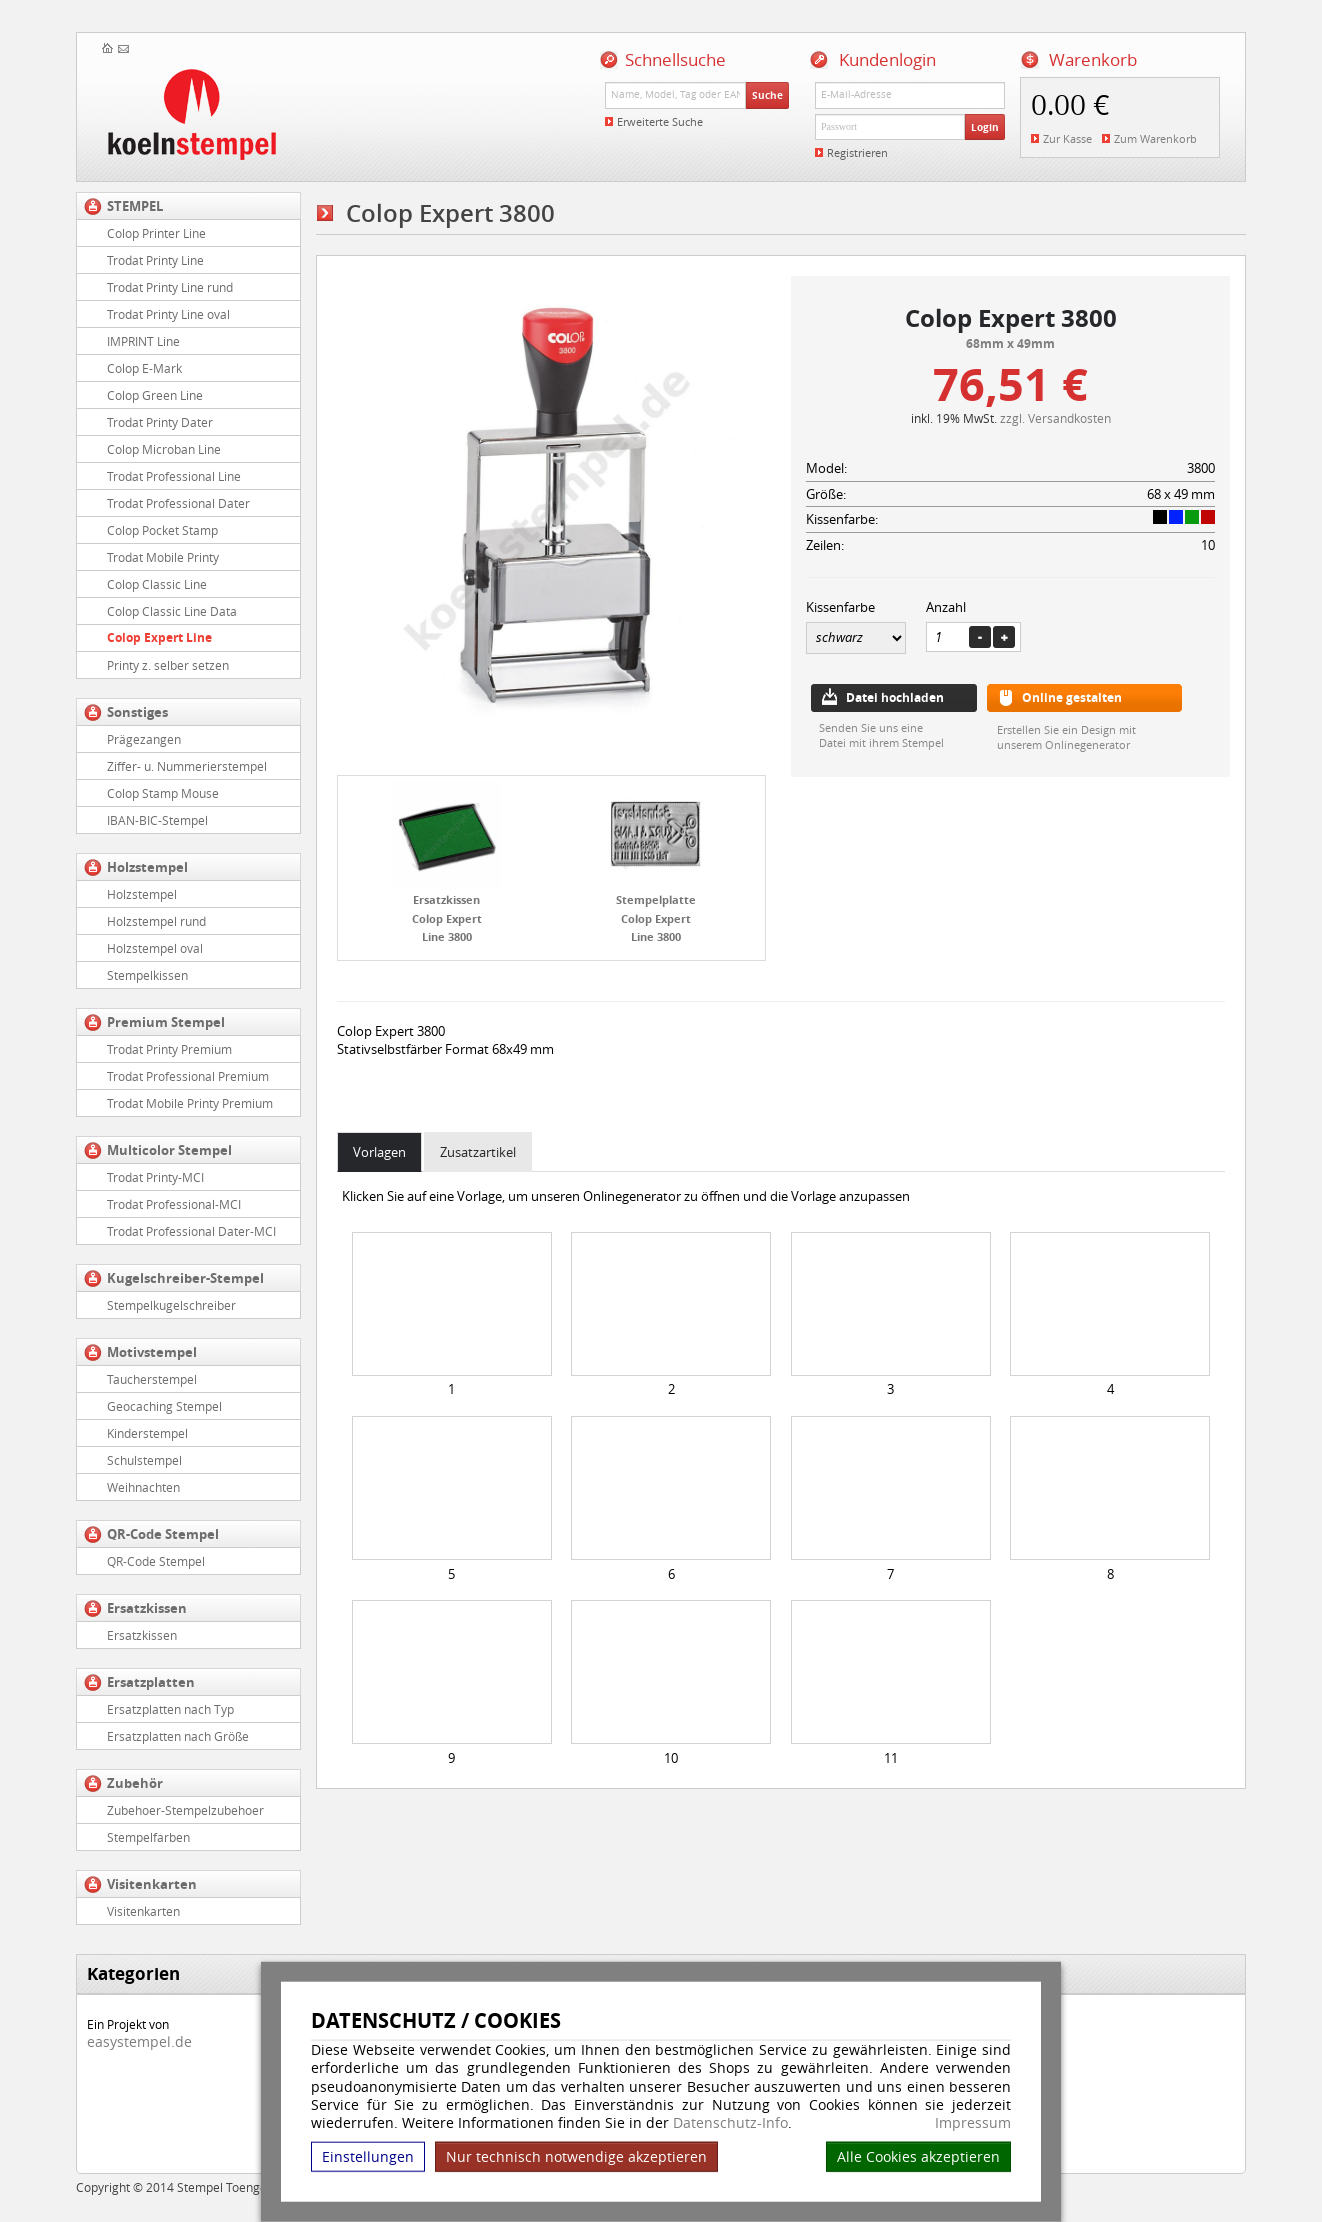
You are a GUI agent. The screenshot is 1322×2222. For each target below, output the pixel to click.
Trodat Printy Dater (160, 422)
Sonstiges (137, 712)
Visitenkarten (152, 1884)
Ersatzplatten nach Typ (170, 1709)
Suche (767, 95)
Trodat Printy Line (155, 260)
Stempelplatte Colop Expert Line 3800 (656, 918)
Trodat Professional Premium (188, 1076)
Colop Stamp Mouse (163, 793)
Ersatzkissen (147, 1608)
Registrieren (857, 152)
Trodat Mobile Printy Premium (190, 1103)
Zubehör (135, 1783)
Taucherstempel (152, 1379)
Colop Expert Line (159, 637)
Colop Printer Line (156, 233)
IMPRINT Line (143, 341)
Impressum (973, 2123)
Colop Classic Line (157, 584)
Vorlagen (379, 1152)
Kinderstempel (147, 1433)
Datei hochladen (895, 697)
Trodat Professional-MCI (174, 1204)
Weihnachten (143, 1487)
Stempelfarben (148, 1837)
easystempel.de (139, 2041)
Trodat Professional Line (174, 476)
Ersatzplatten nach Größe (178, 1736)
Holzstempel (147, 867)
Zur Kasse (1067, 138)
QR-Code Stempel (163, 1534)
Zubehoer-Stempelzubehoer (185, 1810)
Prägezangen (144, 739)
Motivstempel (152, 1352)
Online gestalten (1072, 697)
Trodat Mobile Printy (163, 557)
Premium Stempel (166, 1022)
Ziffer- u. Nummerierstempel (187, 766)
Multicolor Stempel (169, 1150)
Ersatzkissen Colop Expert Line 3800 (447, 918)
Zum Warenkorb (1155, 138)
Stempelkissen (147, 975)
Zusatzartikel (478, 1152)
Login (985, 127)
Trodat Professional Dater (178, 503)
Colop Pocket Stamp (162, 530)
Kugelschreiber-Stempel (185, 1278)
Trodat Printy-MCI (155, 1177)
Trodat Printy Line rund (170, 287)
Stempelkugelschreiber (171, 1305)
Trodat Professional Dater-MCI (191, 1231)
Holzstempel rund (156, 921)
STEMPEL (135, 206)
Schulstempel (144, 1460)
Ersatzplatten (151, 1682)
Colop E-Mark (144, 368)
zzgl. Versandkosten (1055, 418)
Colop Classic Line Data (172, 611)
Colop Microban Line (164, 449)
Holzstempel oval (155, 948)
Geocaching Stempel (164, 1406)
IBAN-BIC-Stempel (157, 820)
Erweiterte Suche (660, 121)
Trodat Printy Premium (169, 1049)
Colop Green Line (155, 395)
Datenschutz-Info (730, 2122)
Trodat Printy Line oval (168, 314)
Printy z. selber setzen (168, 665)
